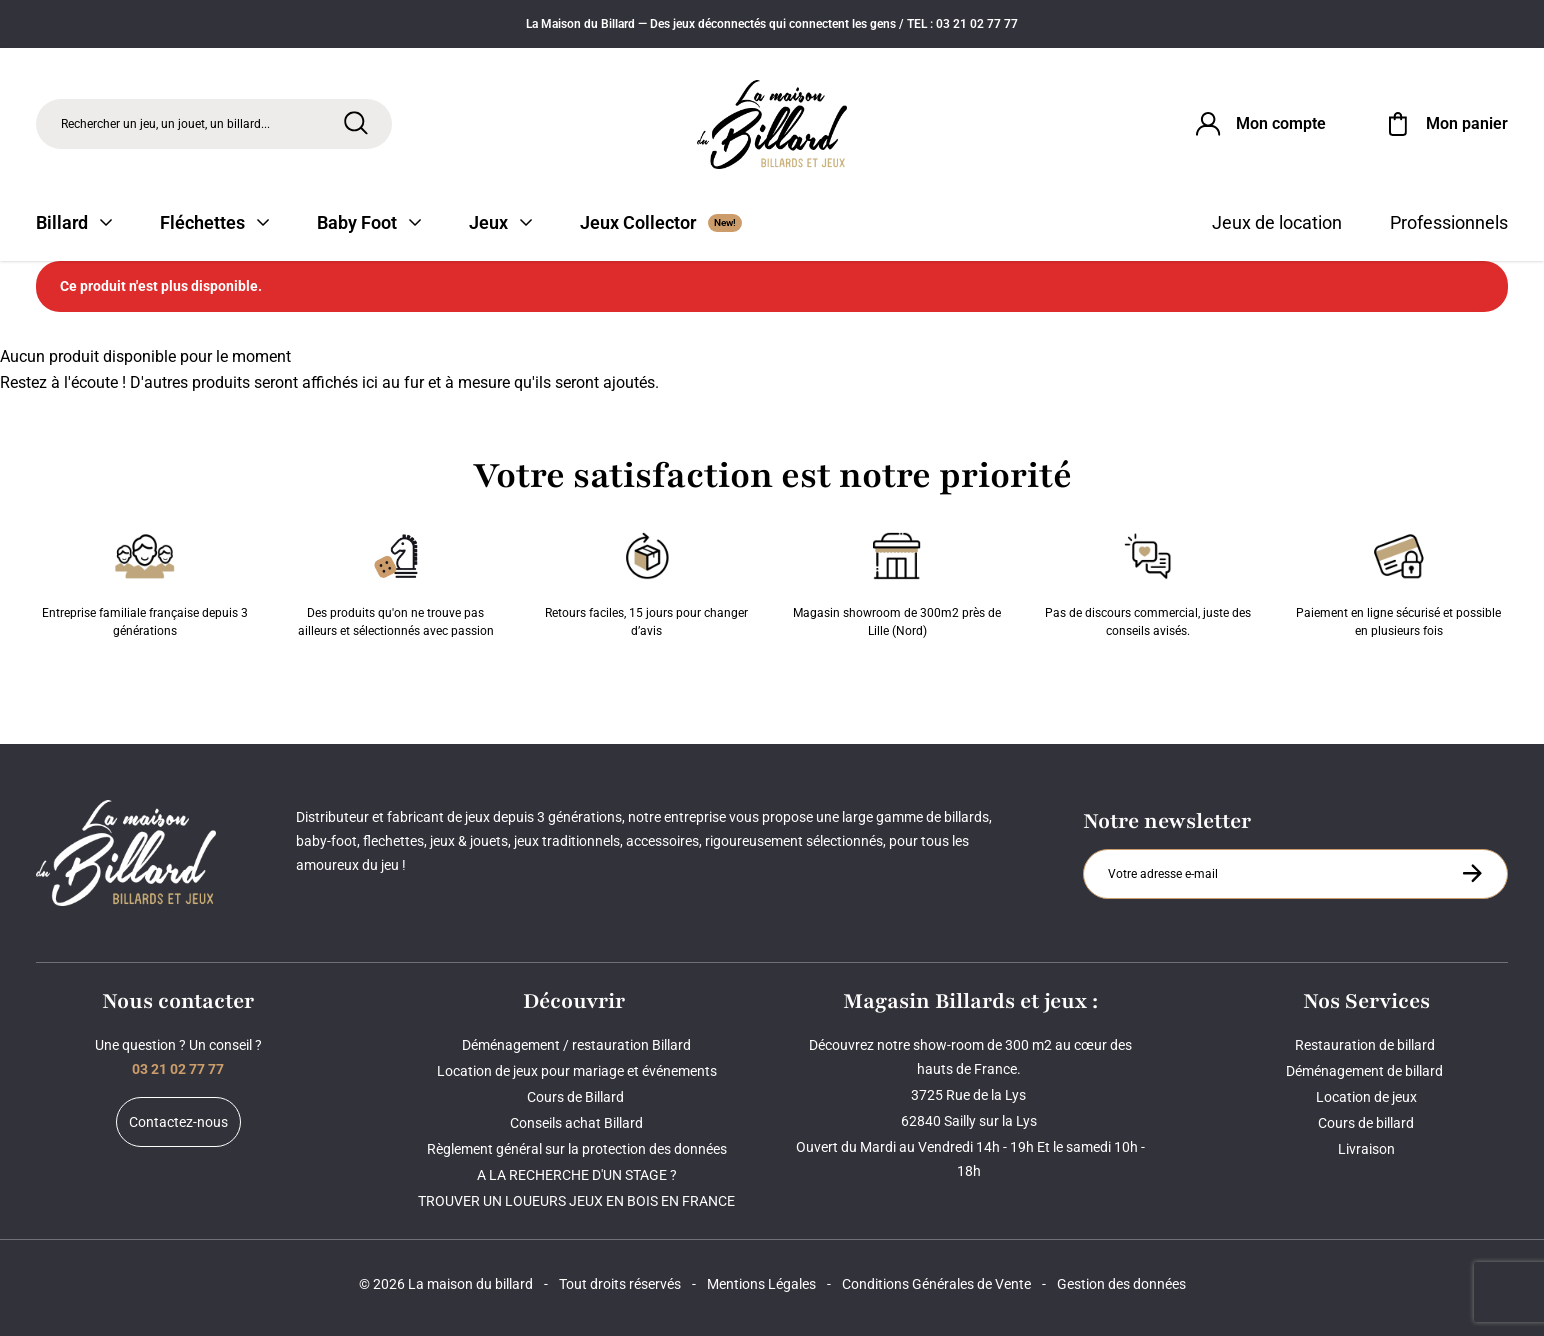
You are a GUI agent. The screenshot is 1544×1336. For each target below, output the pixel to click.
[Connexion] (1259, 124)
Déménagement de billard (1366, 1071)
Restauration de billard (1366, 1045)
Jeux (500, 222)
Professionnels (1449, 222)
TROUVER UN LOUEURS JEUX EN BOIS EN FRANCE (576, 1201)
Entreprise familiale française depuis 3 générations (145, 581)
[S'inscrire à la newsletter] (1472, 873)
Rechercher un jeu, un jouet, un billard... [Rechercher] (165, 124)
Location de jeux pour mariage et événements (577, 1071)
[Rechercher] (356, 123)
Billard (74, 222)
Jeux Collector (661, 222)
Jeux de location (1277, 222)
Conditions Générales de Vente (936, 1284)
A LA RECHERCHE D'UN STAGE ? (577, 1175)
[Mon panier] (1445, 124)
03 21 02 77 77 (178, 1069)
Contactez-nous (178, 1122)
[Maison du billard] (772, 124)
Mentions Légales (761, 1284)
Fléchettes (214, 222)
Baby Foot (369, 222)
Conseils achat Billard (576, 1123)
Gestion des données (1121, 1284)
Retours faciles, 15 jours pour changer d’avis (646, 581)
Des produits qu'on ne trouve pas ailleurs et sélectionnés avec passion (396, 581)
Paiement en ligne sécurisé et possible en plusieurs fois (1398, 581)
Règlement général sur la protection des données (577, 1149)
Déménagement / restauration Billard (576, 1045)
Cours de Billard (577, 1097)
